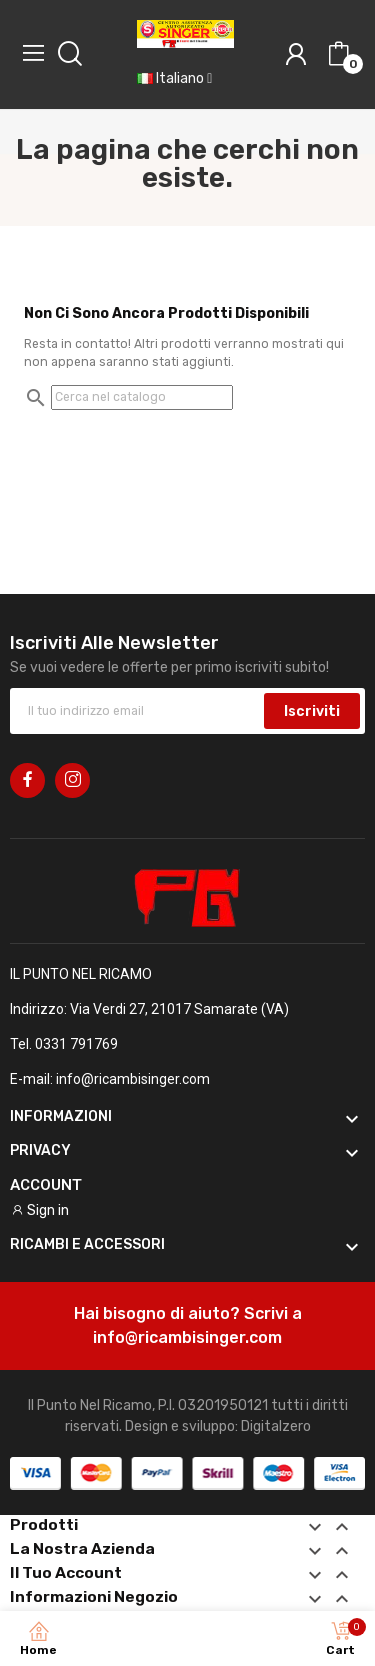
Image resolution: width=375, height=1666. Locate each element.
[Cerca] (142, 397)
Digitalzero (276, 1426)
